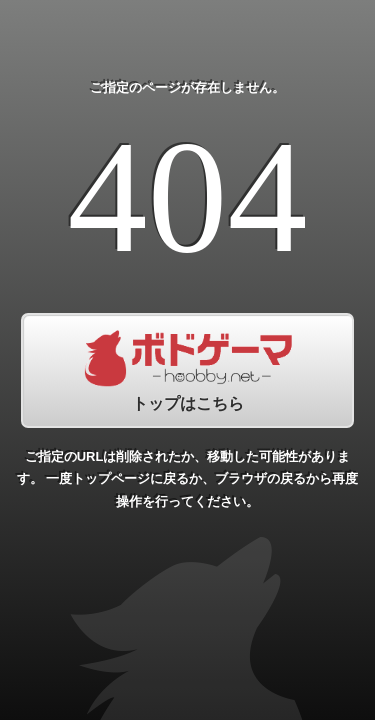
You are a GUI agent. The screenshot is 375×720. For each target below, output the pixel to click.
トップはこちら (187, 370)
